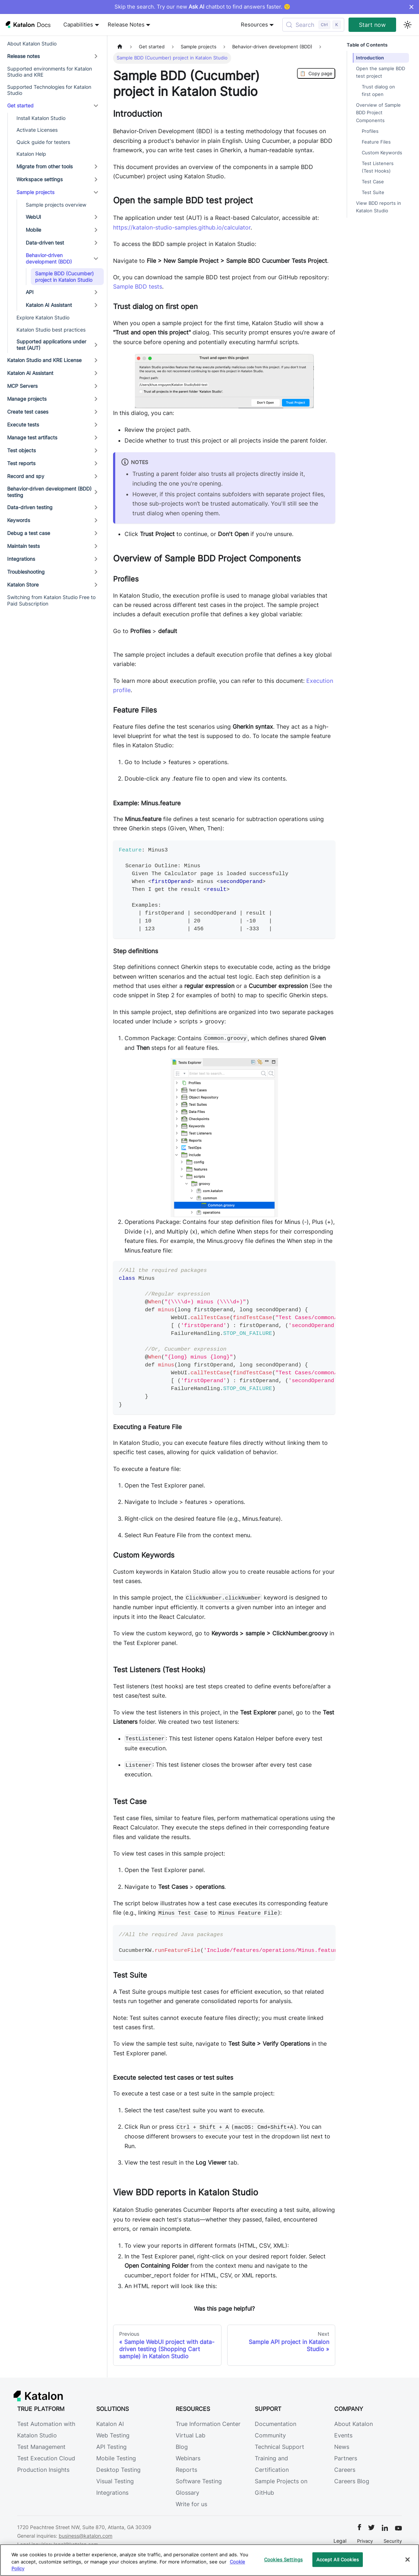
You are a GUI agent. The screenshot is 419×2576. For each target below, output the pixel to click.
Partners (345, 2458)
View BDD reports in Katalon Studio (378, 207)
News (341, 2446)
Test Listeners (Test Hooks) (378, 167)
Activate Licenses (37, 130)
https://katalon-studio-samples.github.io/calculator (181, 227)
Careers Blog (351, 2481)
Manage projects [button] (27, 399)
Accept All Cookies (337, 2559)
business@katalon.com (85, 2536)
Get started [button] (20, 105)
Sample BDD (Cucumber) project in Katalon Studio (64, 276)
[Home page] (120, 46)
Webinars (188, 2458)
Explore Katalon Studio (42, 317)
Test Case (373, 181)
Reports (186, 2469)
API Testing (111, 2446)
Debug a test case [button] (28, 533)
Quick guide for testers (43, 142)
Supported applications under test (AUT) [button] (51, 344)
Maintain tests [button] (23, 546)
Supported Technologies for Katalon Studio (49, 90)
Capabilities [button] (78, 25)
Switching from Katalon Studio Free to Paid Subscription (51, 600)
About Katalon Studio (32, 43)
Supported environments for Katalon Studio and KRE (49, 72)
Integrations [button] (21, 559)
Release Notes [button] (126, 25)
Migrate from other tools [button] (44, 166)
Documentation (275, 2423)
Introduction (370, 58)
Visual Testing (115, 2481)
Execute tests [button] (23, 424)
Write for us (191, 2504)
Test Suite (373, 192)
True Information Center (208, 2423)
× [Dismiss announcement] (411, 7)
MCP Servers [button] (22, 386)
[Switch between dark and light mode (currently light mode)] (407, 24)
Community (270, 2435)
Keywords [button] (18, 520)
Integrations (112, 2492)
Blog (182, 2446)
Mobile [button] (33, 230)
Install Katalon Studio (40, 118)
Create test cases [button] (27, 412)
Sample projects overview (56, 205)
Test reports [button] (21, 463)
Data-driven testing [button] (30, 507)
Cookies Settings (283, 2559)
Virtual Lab (190, 2435)
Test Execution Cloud (46, 2458)
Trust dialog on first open (378, 90)
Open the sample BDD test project (380, 72)
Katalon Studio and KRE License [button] (44, 360)
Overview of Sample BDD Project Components (378, 112)
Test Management (41, 2446)
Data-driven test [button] (45, 243)
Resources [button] (254, 25)
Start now (372, 24)
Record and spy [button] (25, 476)
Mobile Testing (116, 2458)
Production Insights (43, 2469)
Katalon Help (31, 154)
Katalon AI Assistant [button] (49, 305)
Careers (344, 2469)
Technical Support (279, 2446)
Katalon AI (110, 2423)
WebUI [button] (33, 217)
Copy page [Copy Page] (316, 73)
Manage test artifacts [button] (32, 437)
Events (343, 2435)
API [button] (30, 292)
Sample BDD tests (137, 286)
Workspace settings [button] (39, 179)
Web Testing (113, 2435)
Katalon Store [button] (23, 585)
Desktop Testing (118, 2469)
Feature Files (376, 142)
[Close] (407, 2559)
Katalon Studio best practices (51, 330)
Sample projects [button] (35, 192)
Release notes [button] (23, 56)
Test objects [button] (21, 450)
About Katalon (353, 2423)
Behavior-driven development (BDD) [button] (49, 258)
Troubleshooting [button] (26, 572)
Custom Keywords (382, 152)
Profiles (370, 131)
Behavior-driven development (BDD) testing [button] (49, 492)
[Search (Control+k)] (313, 25)
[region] (209, 2560)
